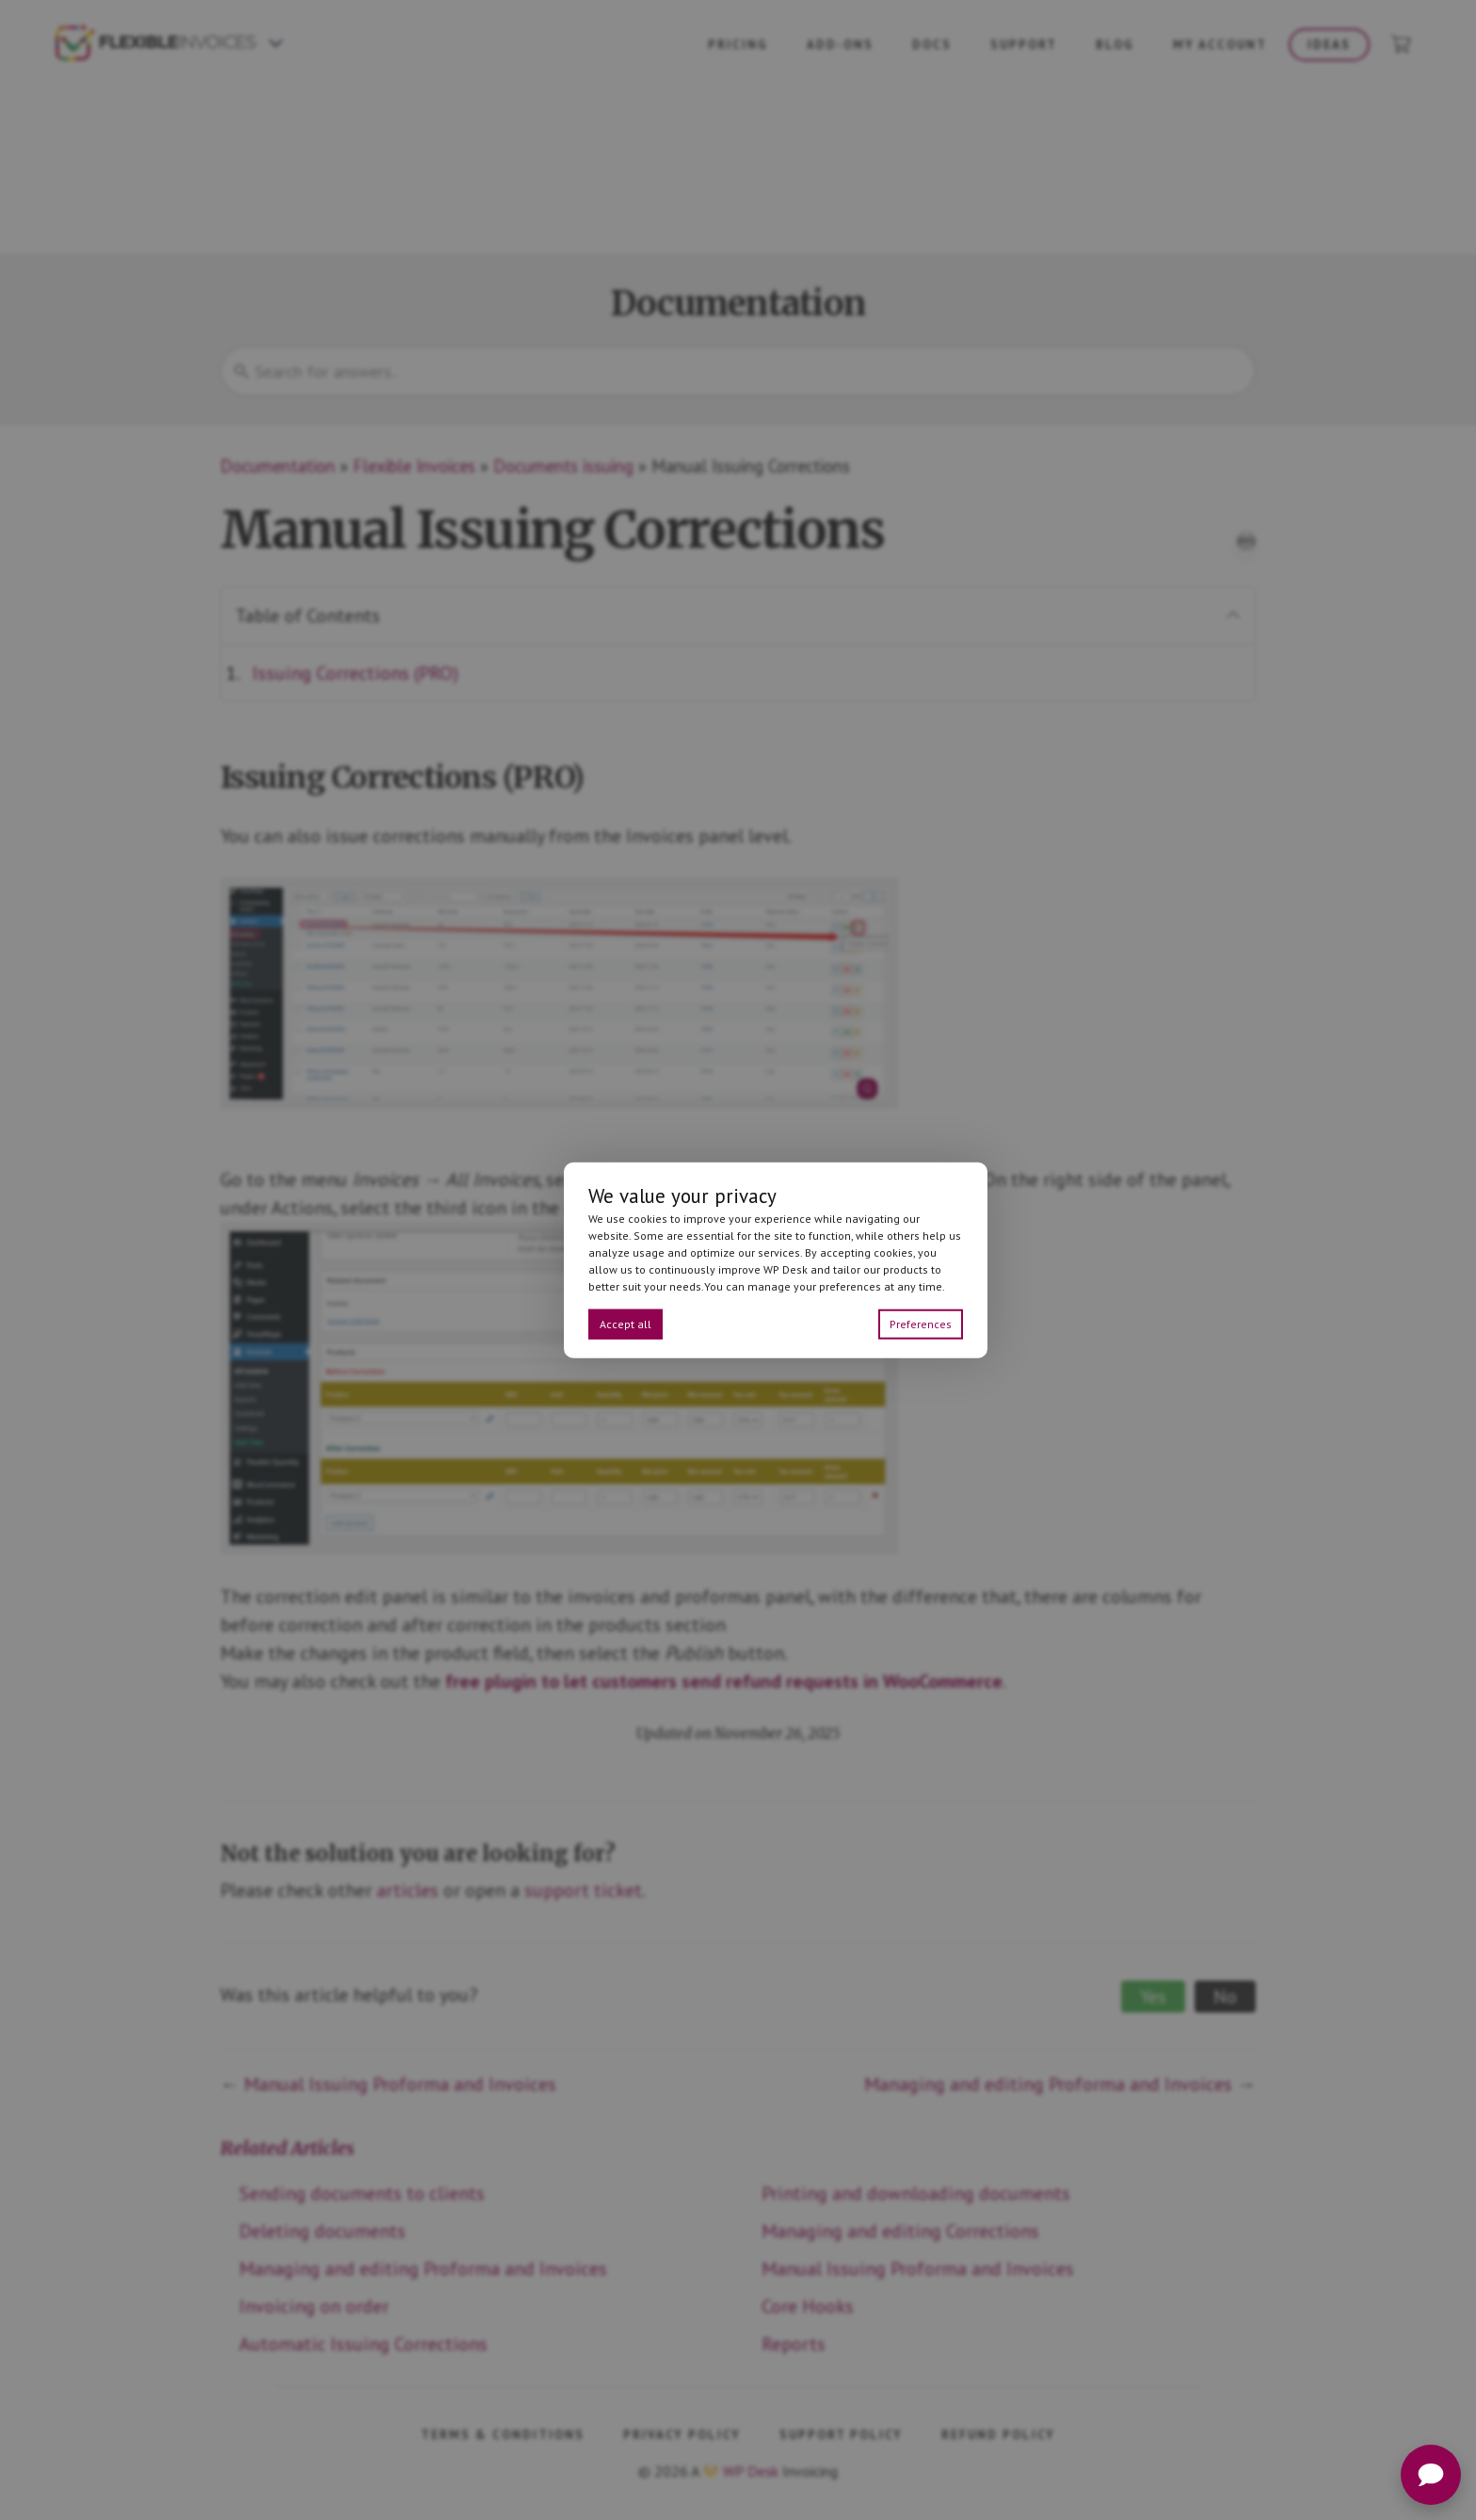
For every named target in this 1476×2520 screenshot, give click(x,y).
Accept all (625, 1324)
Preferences (921, 1324)
